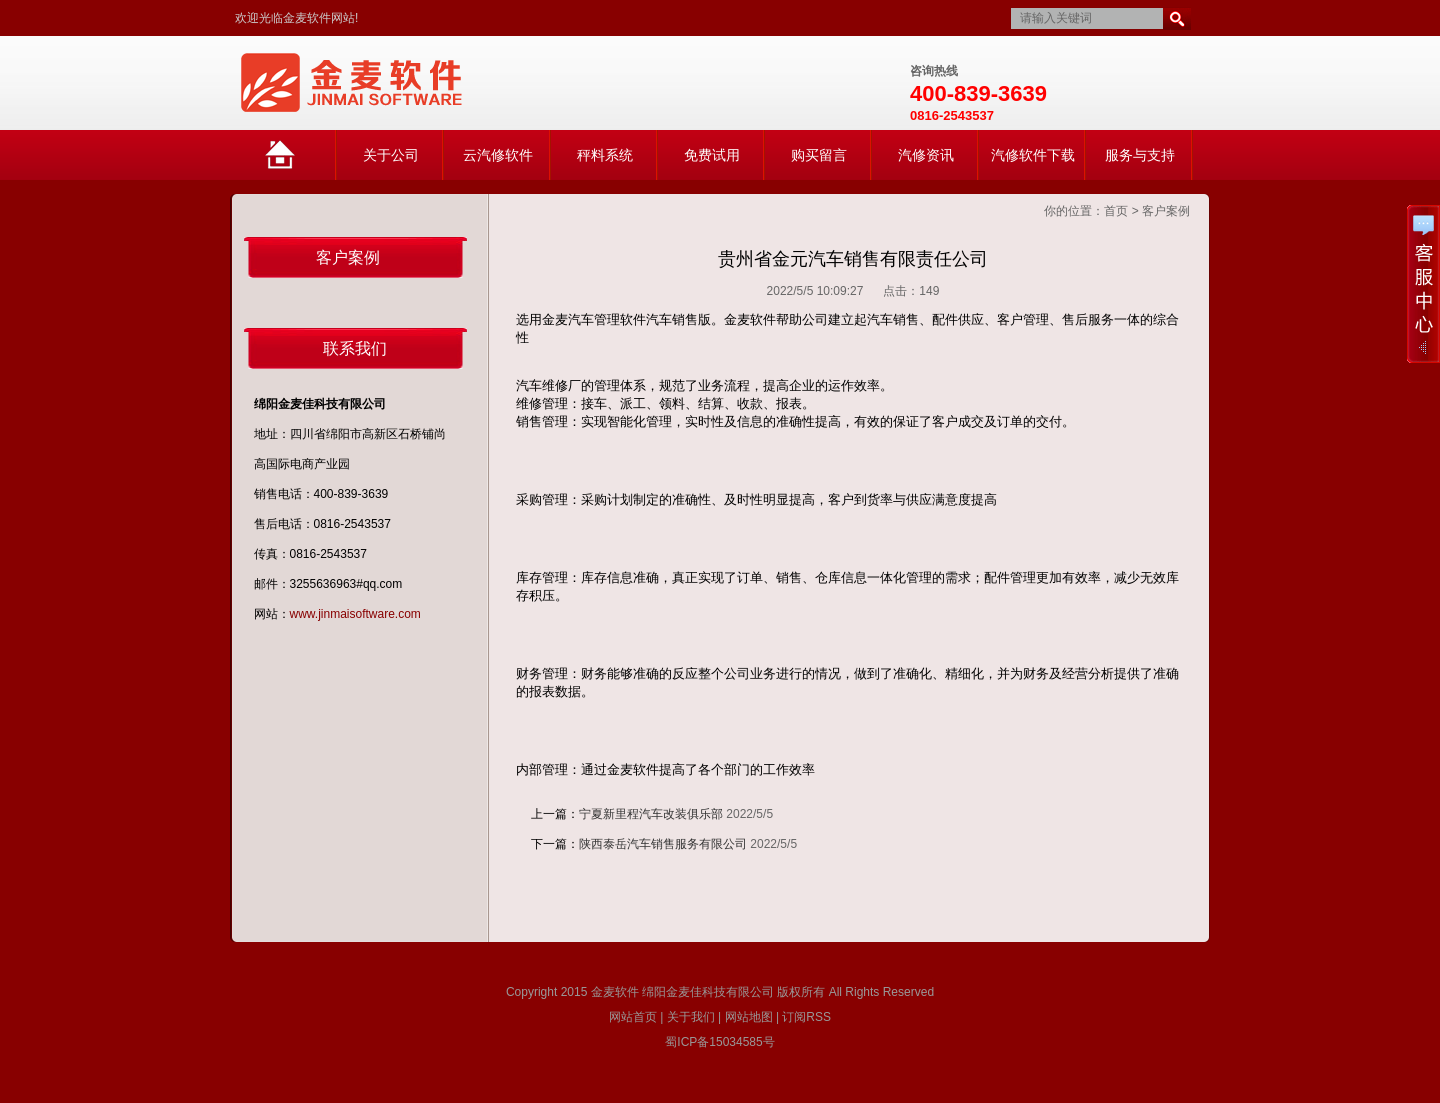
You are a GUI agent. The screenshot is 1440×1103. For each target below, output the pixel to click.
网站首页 (300, 163)
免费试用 (712, 155)
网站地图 (749, 1017)
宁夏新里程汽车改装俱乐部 (651, 814)
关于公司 (391, 155)
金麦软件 (615, 992)
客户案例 (1166, 211)
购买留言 (819, 155)
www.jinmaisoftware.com (355, 614)
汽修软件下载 (1033, 155)
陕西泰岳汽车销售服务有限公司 (663, 844)
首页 (1116, 211)
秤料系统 (605, 155)
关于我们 (691, 1017)
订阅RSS (806, 1017)
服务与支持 (1140, 155)
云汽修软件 (498, 155)
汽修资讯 (926, 155)
